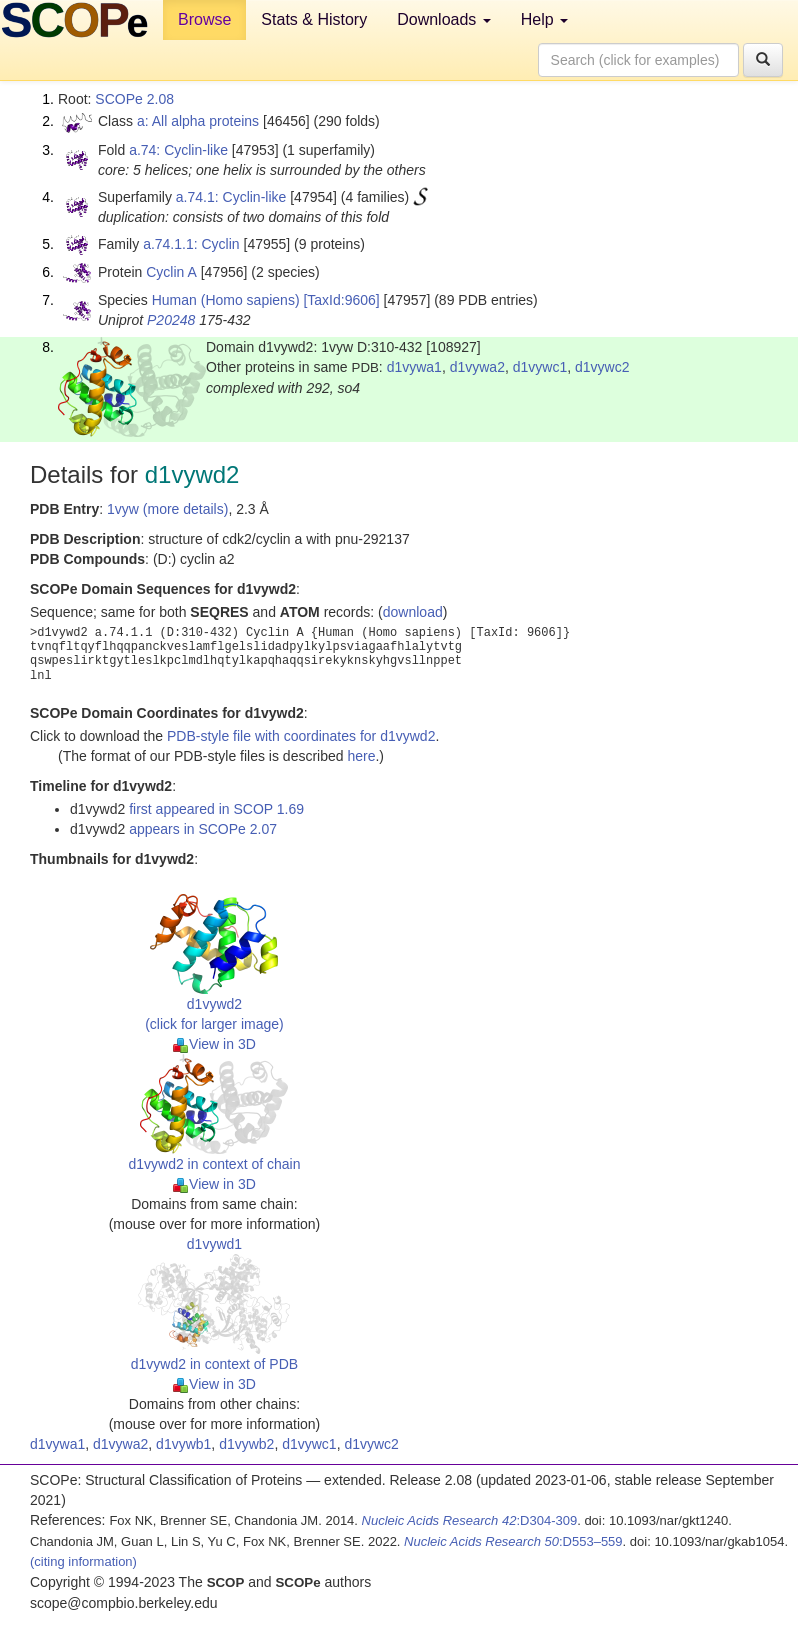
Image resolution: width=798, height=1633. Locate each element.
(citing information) (83, 1561)
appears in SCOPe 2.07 (203, 829)
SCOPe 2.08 (134, 99)
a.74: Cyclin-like (178, 150)
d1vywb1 (183, 1444)
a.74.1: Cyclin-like (231, 197)
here (361, 756)
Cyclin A (171, 272)
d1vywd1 (214, 1244)
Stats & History (314, 19)
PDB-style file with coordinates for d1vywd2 (301, 736)
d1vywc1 (540, 367)
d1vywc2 (602, 367)
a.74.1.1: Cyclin (191, 244)
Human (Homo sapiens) (226, 300)
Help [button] (544, 19)
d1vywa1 (414, 367)
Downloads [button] (444, 19)
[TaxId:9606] (341, 300)
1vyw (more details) (167, 509)
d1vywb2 (246, 1444)
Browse (204, 19)
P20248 (171, 320)
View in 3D (214, 1044)
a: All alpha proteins (198, 121)
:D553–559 (513, 1541)
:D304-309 (470, 1520)
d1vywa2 (477, 367)
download (413, 612)
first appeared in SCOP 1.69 (216, 809)
